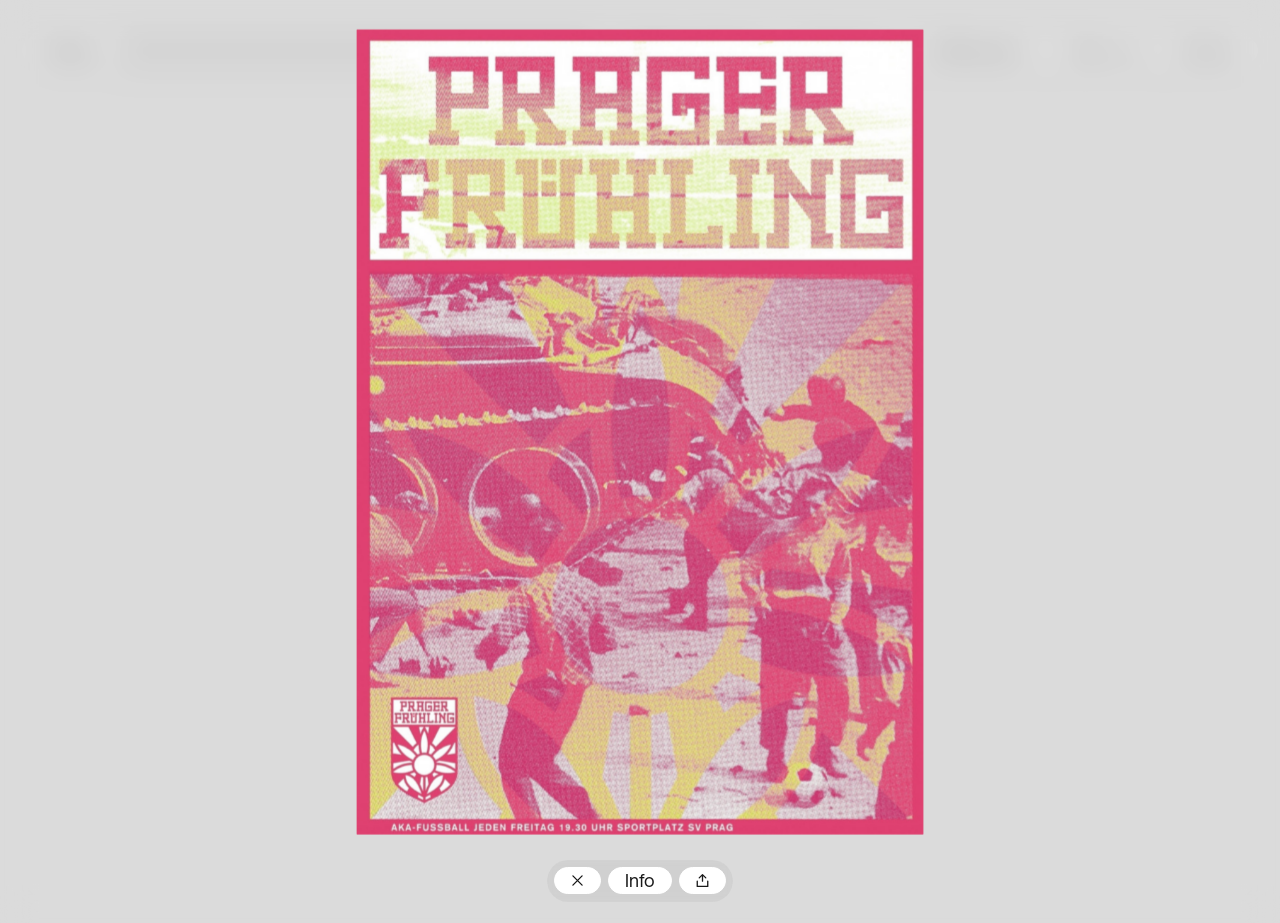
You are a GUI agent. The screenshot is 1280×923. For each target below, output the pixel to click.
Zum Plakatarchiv (577, 880)
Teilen (702, 880)
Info (640, 882)
